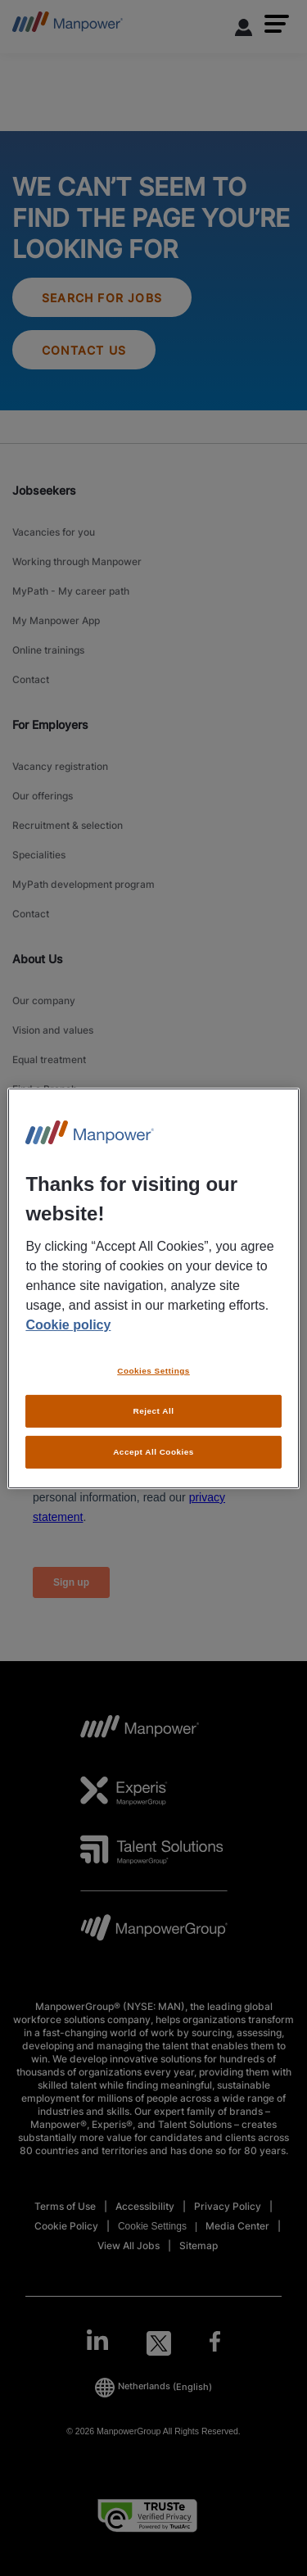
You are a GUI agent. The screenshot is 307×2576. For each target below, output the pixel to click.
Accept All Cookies (153, 1451)
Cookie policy (68, 1325)
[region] (153, 1287)
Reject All (153, 1410)
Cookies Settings (153, 1370)
